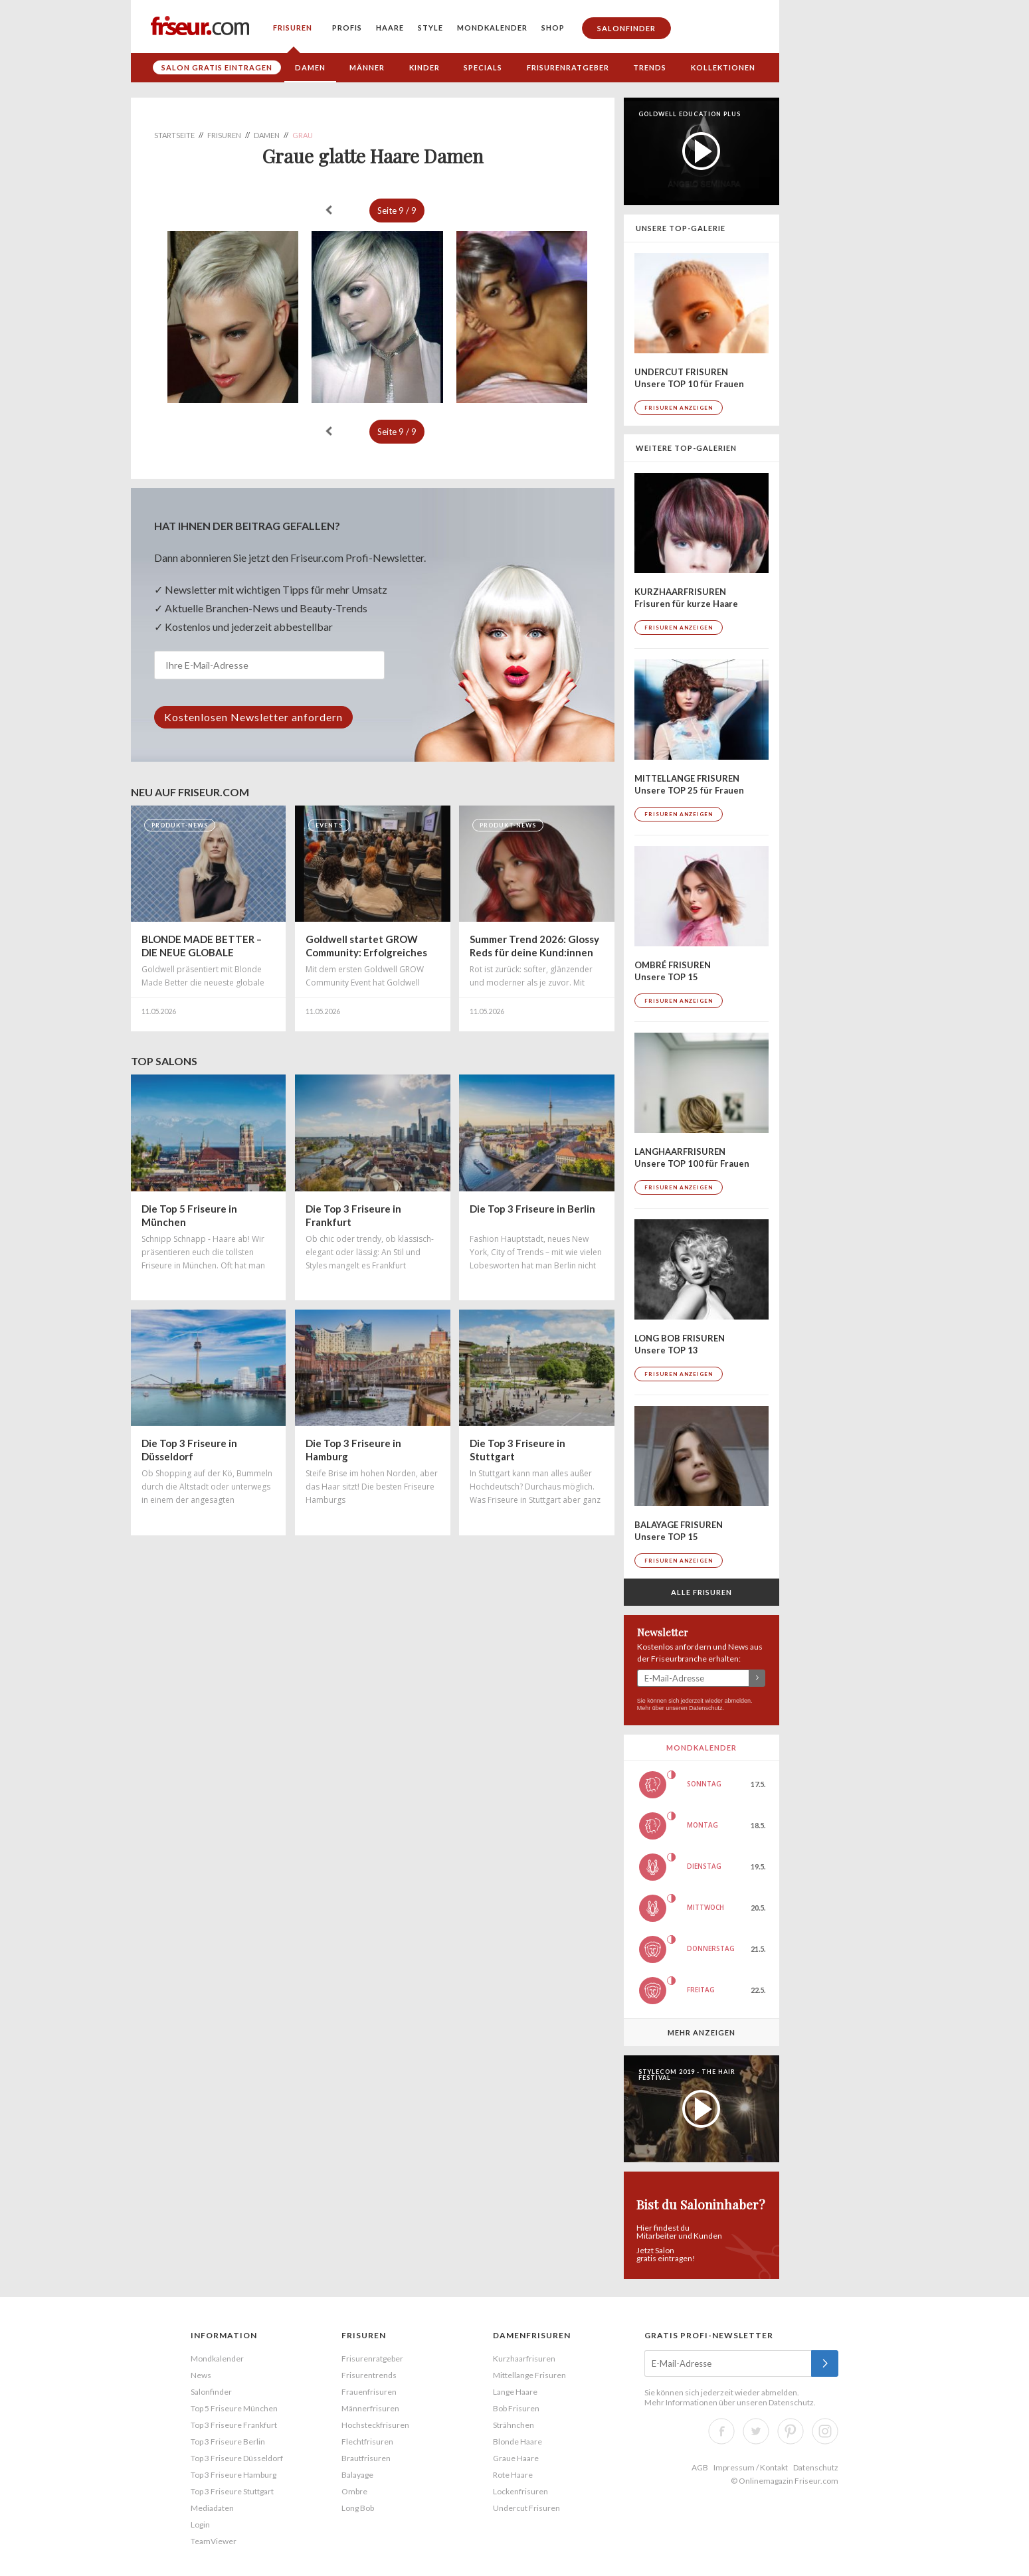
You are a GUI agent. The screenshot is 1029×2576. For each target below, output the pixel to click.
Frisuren (292, 27)
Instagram (825, 2431)
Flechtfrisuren (367, 2442)
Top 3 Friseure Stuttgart (232, 2491)
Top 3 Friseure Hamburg (233, 2475)
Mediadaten (212, 2508)
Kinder (424, 67)
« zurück (329, 210)
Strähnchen (513, 2425)
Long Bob (357, 2508)
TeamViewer (213, 2541)
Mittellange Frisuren (529, 2375)
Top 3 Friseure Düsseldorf (237, 2458)
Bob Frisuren (516, 2408)
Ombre (354, 2491)
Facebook (721, 2431)
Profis (347, 27)
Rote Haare (513, 2475)
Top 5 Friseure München (234, 2408)
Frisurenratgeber (568, 67)
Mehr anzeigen (701, 2032)
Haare (390, 27)
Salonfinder (626, 28)
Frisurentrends (369, 2375)
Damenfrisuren (532, 2335)
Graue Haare (516, 2458)
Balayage (357, 2475)
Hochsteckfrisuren (375, 2425)
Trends (649, 67)
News (201, 2375)
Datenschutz (705, 1708)
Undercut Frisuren (526, 2508)
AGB (700, 2467)
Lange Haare (515, 2392)
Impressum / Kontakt (750, 2467)
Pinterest (790, 2431)
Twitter (756, 2431)
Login (200, 2525)
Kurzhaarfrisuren (524, 2358)
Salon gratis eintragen (216, 67)
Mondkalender (492, 27)
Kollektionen (723, 67)
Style (430, 27)
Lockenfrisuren (520, 2491)
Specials (483, 67)
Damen (310, 67)
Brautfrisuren (366, 2458)
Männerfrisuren (370, 2408)
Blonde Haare (517, 2442)
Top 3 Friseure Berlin (228, 2442)
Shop (553, 27)
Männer (367, 67)
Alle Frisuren (701, 1592)
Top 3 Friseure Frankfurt (234, 2425)
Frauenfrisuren (369, 2392)
